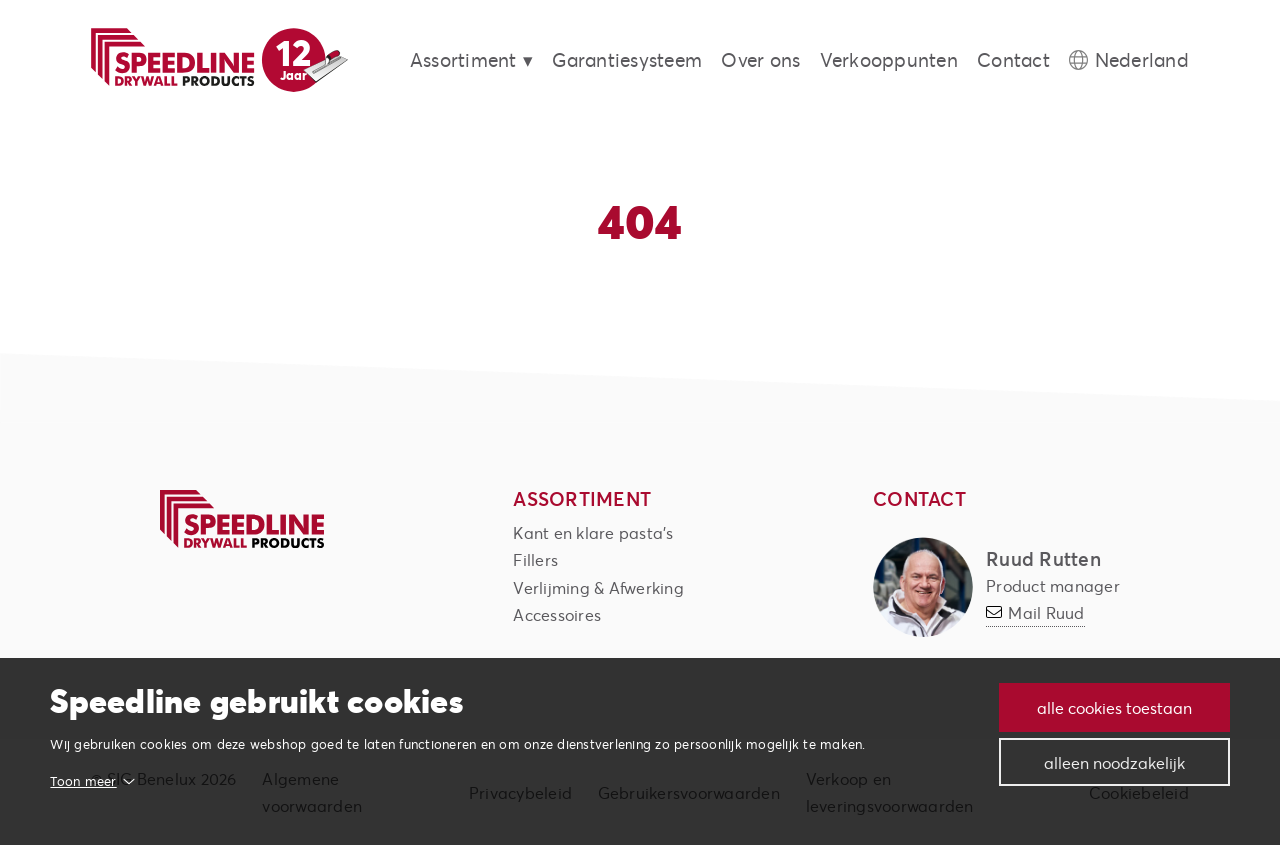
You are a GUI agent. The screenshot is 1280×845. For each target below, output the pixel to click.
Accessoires (557, 614)
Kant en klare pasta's (593, 532)
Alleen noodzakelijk (1112, 762)
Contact (1013, 59)
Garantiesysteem (627, 59)
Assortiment (463, 59)
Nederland (1142, 59)
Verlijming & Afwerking (598, 587)
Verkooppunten (889, 59)
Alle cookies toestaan (1112, 707)
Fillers (535, 559)
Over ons (760, 59)
